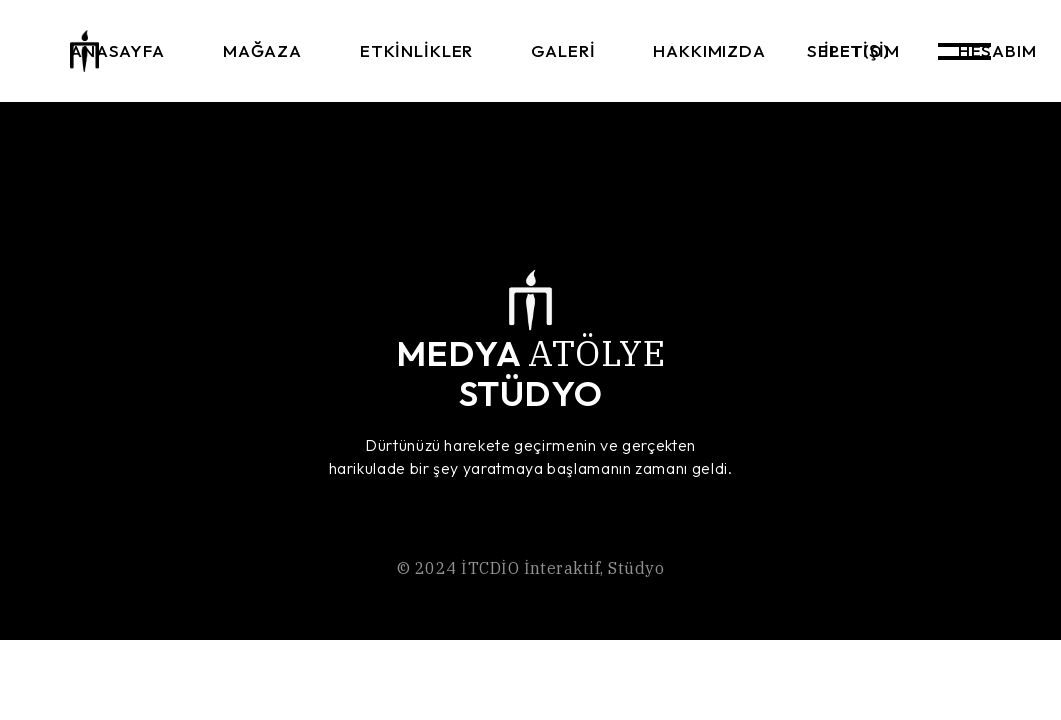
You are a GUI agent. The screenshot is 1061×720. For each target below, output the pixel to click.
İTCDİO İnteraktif (530, 568)
